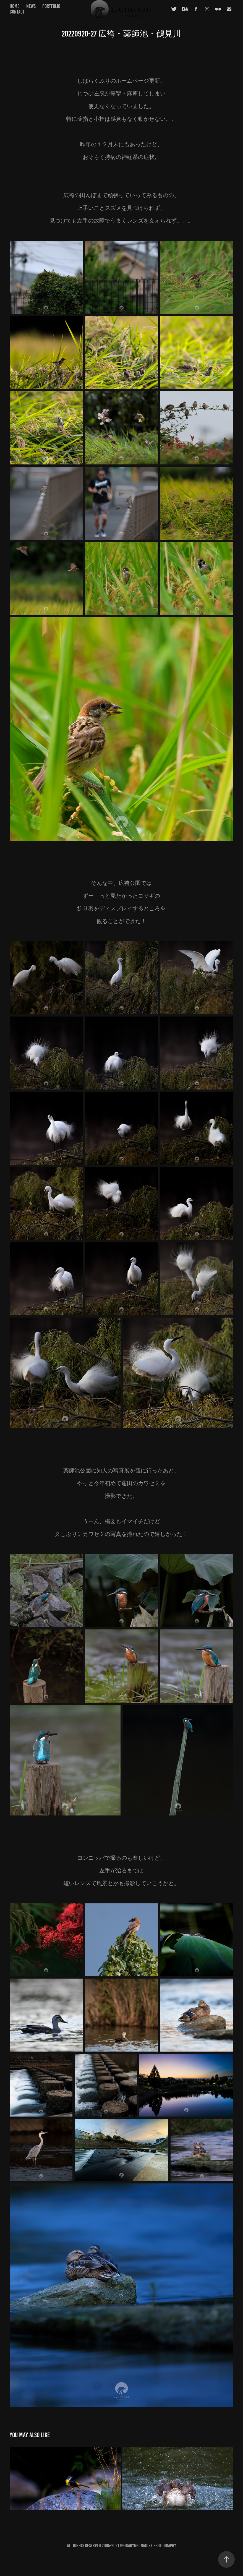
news (31, 6)
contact (17, 12)
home (14, 6)
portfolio (51, 6)
